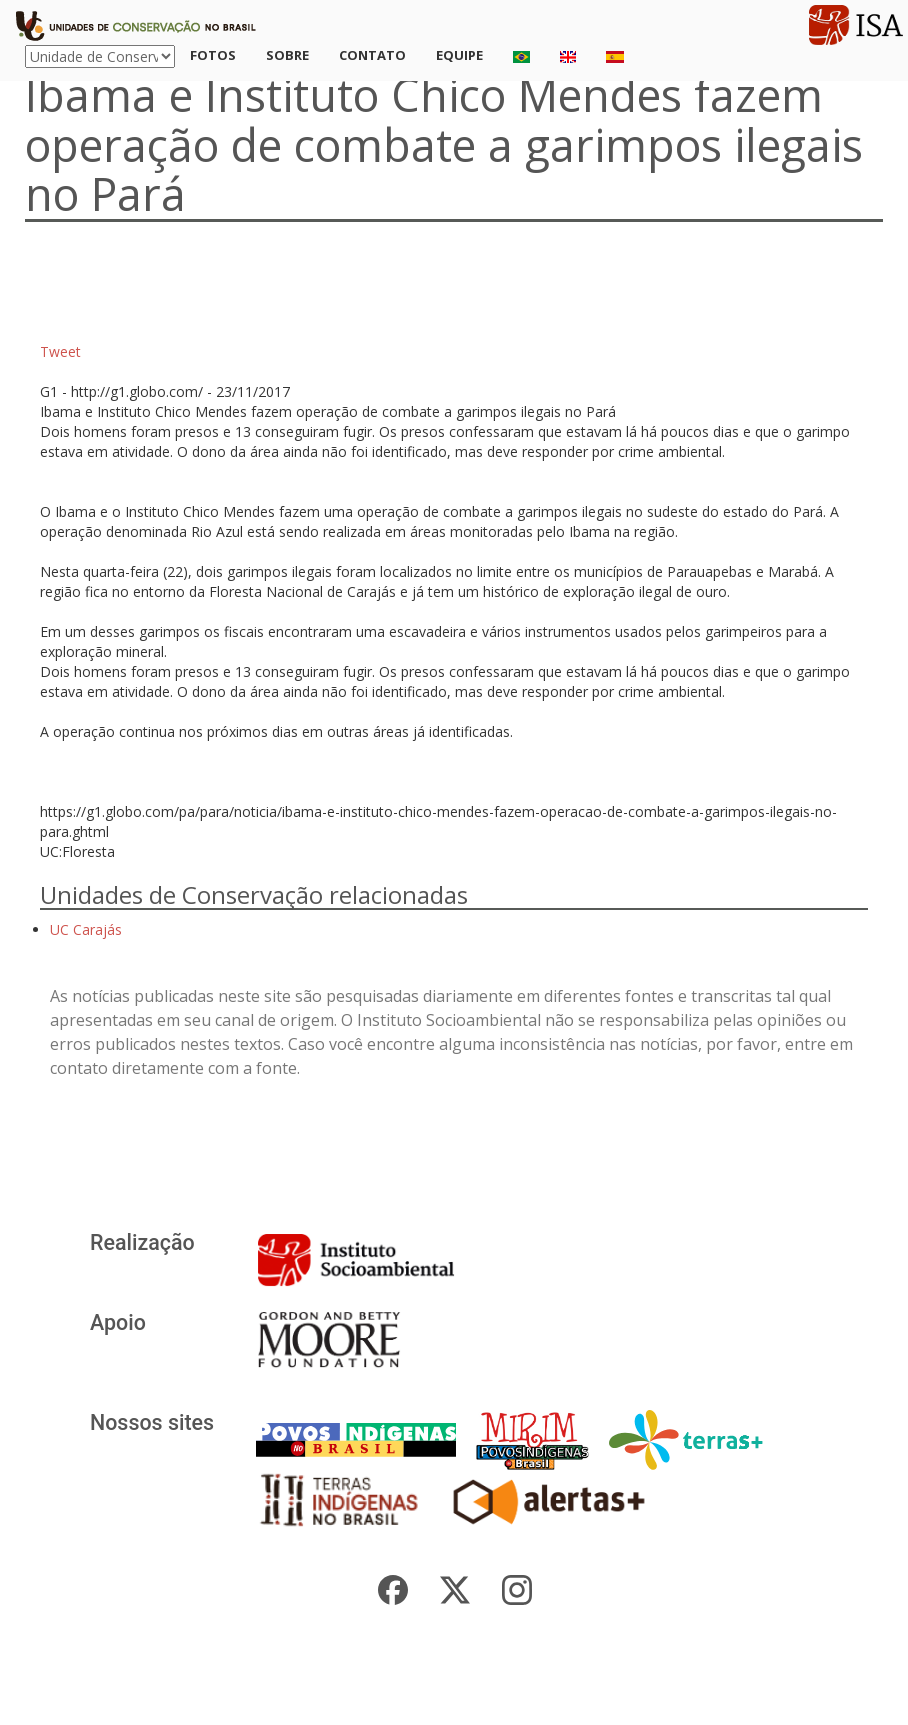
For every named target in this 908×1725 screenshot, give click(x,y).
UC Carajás (86, 929)
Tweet (60, 351)
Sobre (287, 55)
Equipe (459, 55)
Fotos (213, 55)
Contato (372, 55)
